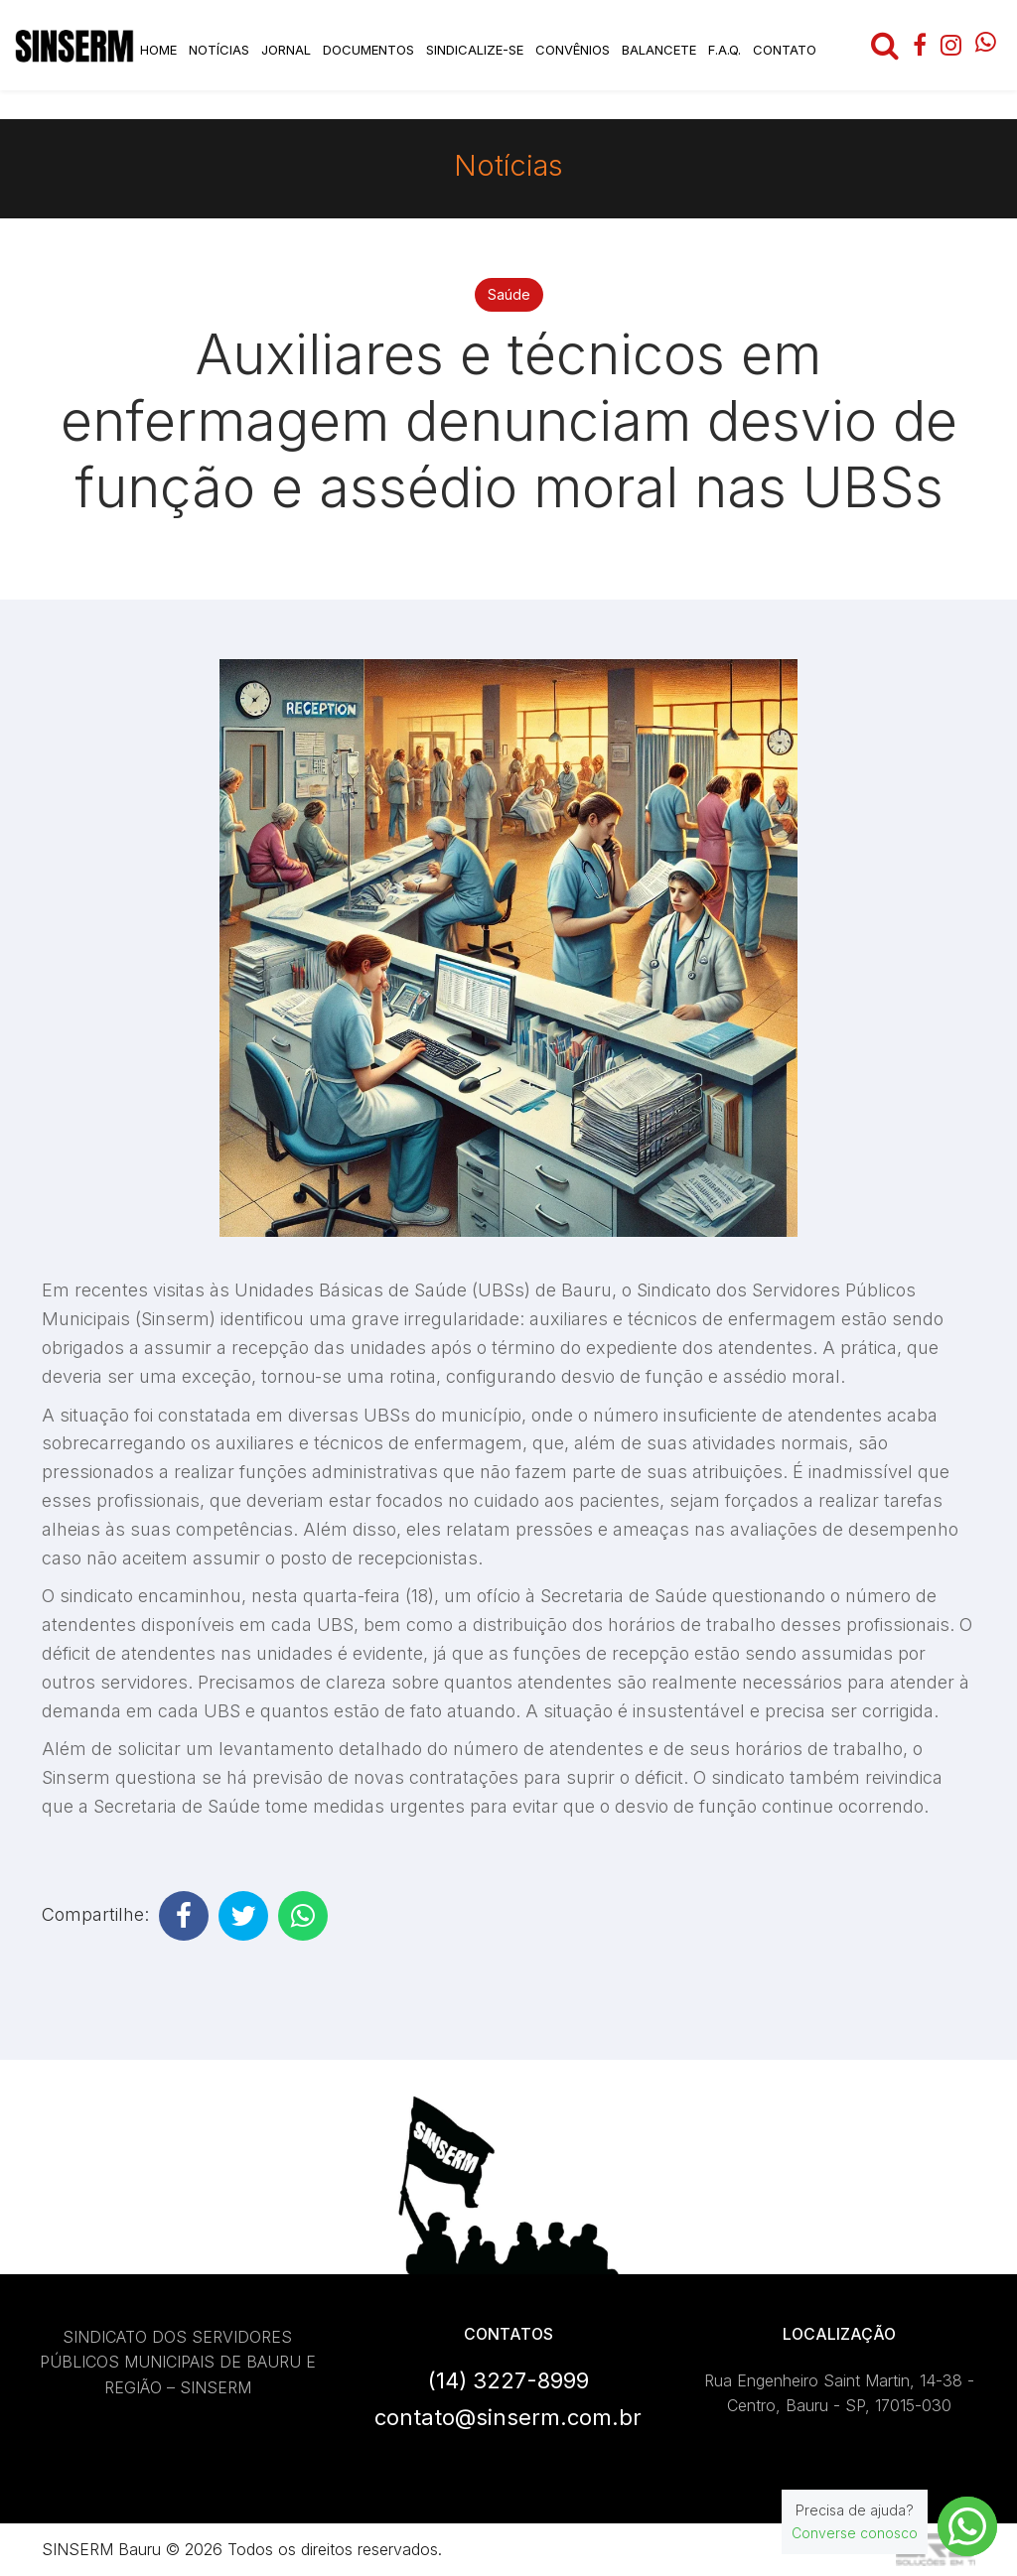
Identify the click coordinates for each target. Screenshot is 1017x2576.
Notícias (219, 50)
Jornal (286, 50)
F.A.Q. (724, 50)
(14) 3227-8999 (508, 2380)
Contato (784, 50)
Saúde (509, 294)
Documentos (368, 50)
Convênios (572, 50)
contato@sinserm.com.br (508, 2417)
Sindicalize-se (474, 50)
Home (158, 50)
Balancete (659, 50)
